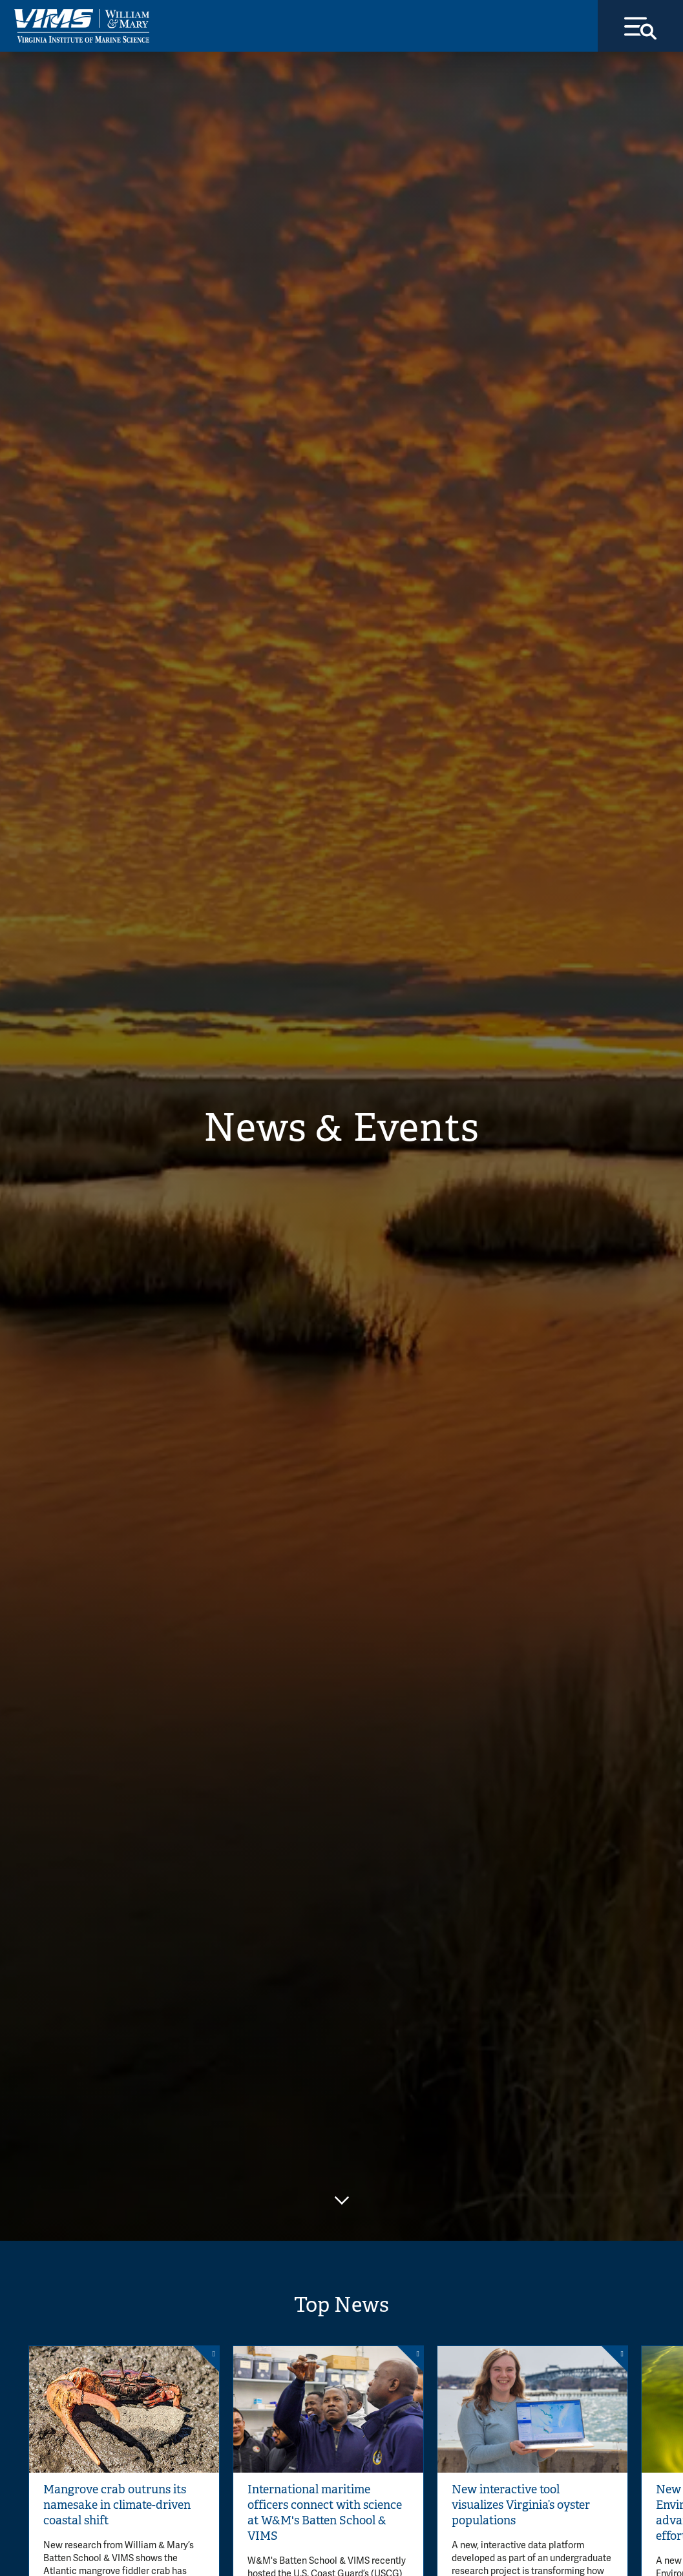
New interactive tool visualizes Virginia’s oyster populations (521, 2505)
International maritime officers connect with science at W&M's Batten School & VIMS (324, 2512)
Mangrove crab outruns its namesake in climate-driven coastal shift (117, 2505)
